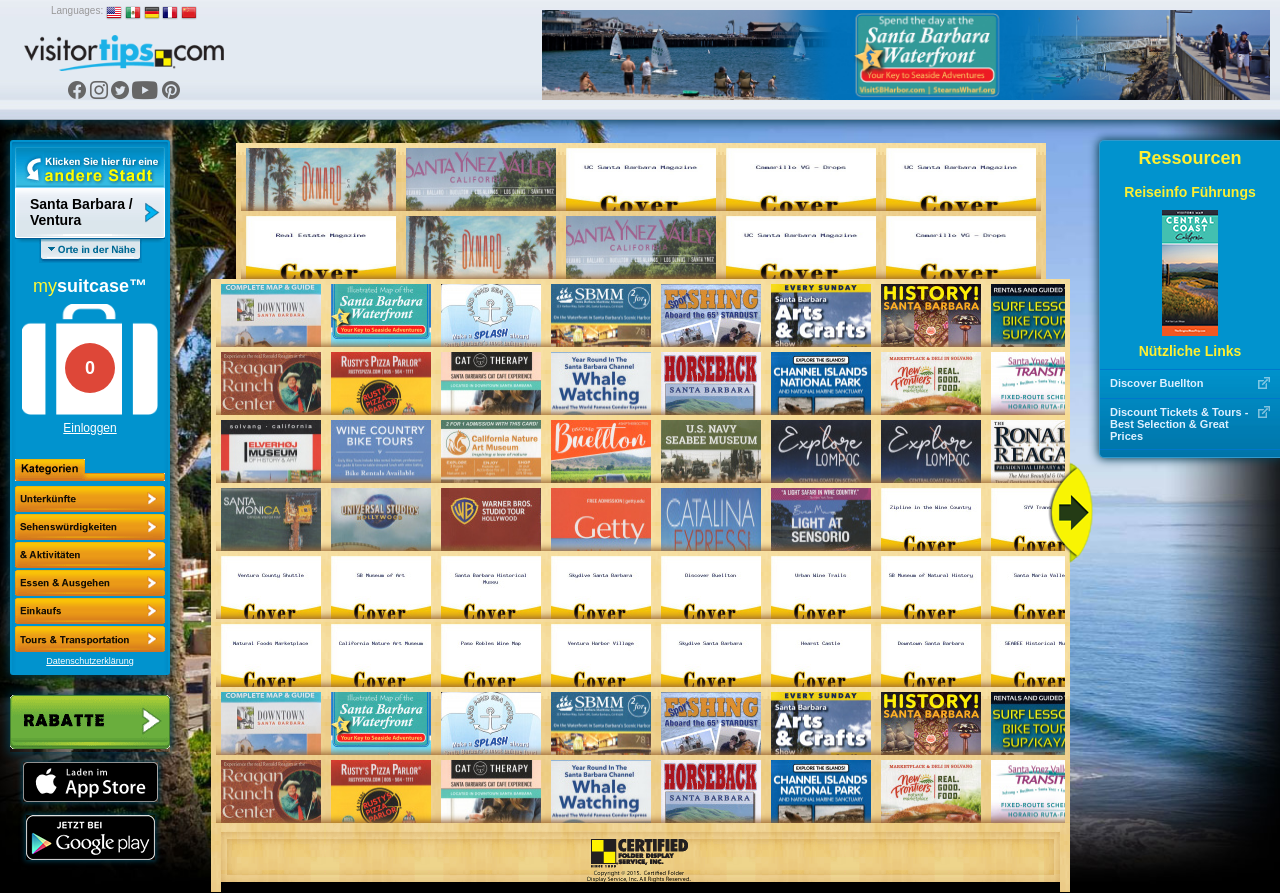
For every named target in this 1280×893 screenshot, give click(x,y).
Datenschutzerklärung (90, 661)
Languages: (77, 10)
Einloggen (89, 428)
